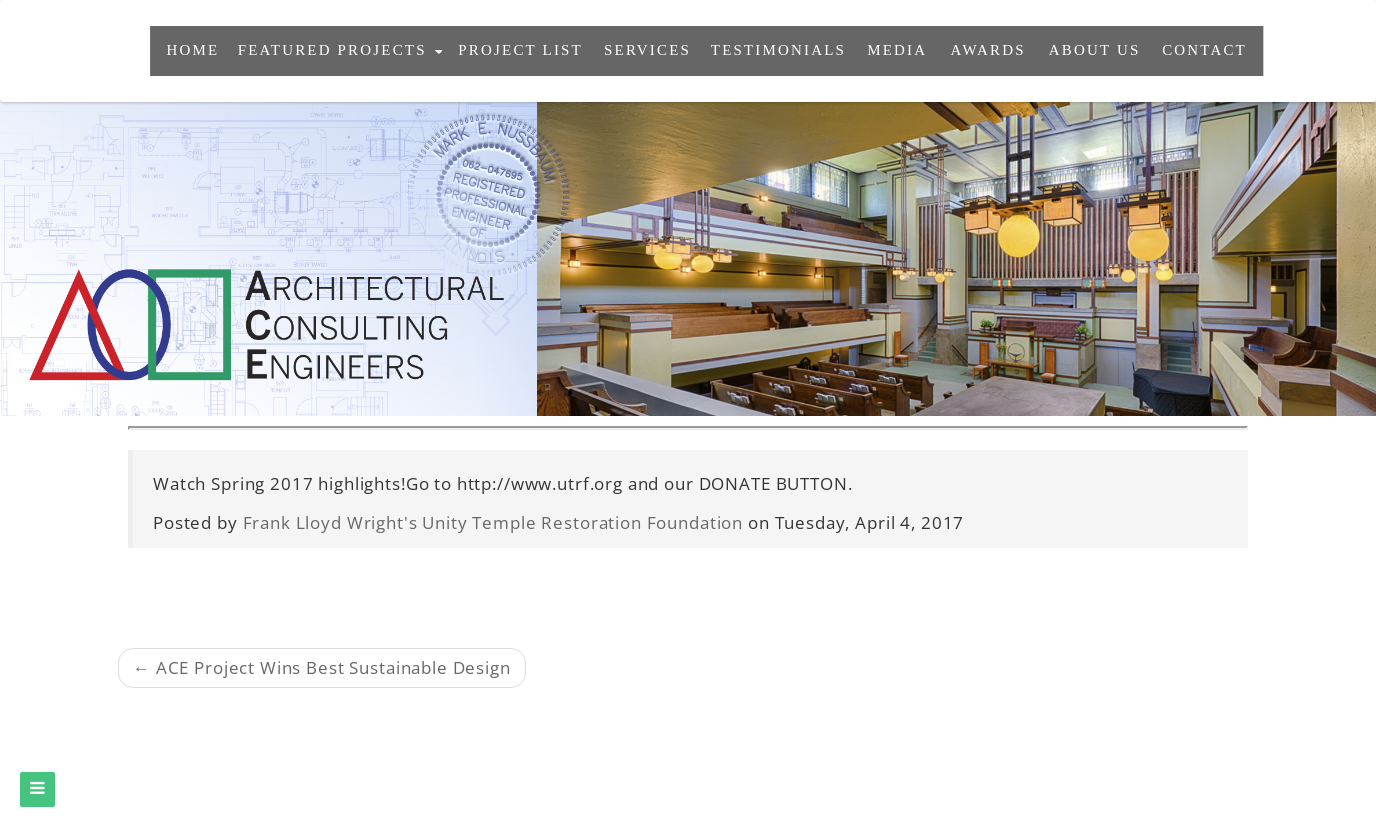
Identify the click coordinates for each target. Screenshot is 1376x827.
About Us (1094, 50)
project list (521, 50)
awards (988, 50)
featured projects (341, 50)
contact (1204, 50)
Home (193, 50)
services (647, 50)
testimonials (778, 50)
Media (897, 50)
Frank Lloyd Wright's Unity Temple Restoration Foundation (493, 522)
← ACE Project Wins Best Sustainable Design (322, 667)
